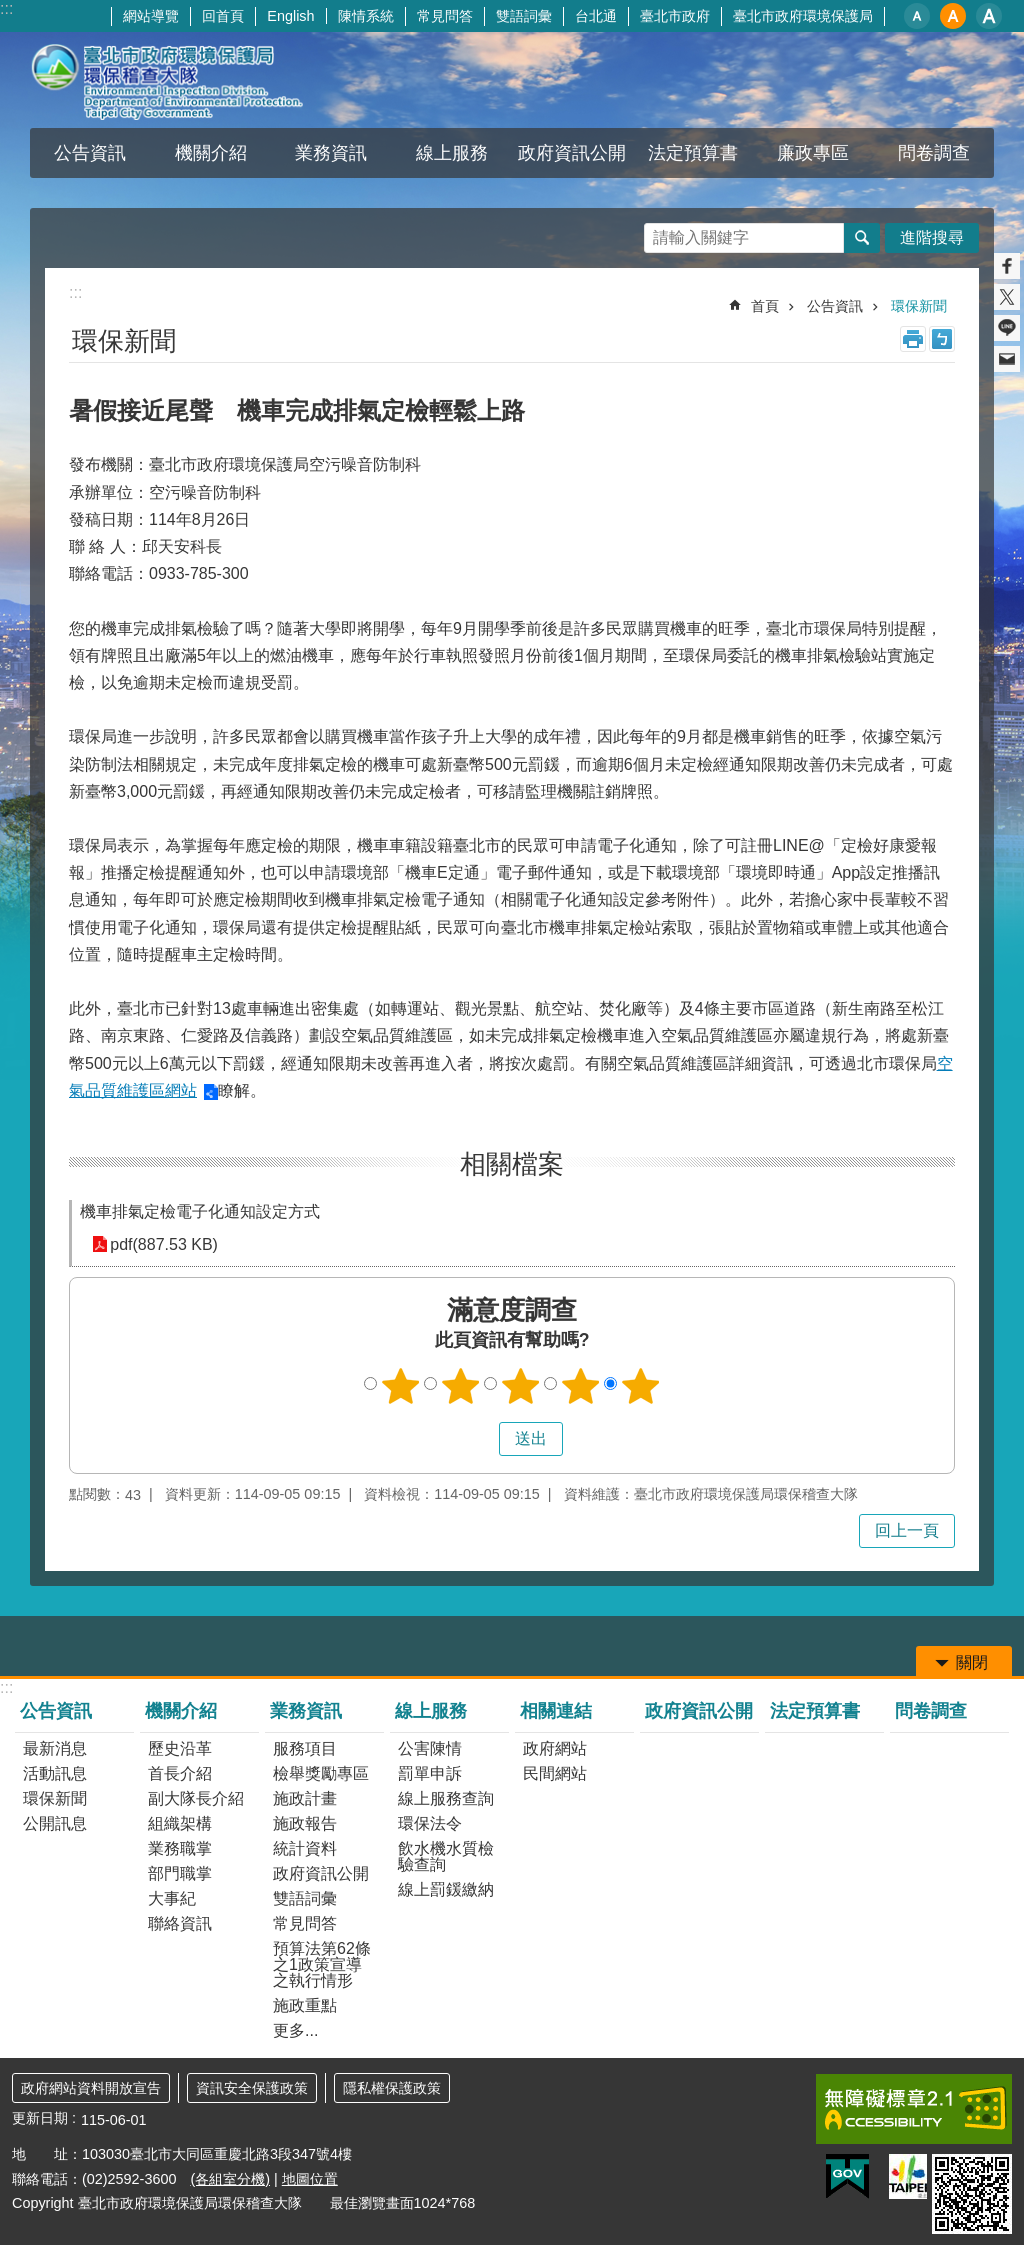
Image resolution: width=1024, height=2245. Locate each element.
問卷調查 (934, 153)
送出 (480, 1439)
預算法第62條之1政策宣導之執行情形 (322, 1964)
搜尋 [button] (862, 238)
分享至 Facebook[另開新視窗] (1007, 266)
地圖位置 (310, 2179)
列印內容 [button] (913, 339)
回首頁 (223, 16)
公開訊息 (55, 1823)
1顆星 (401, 1386)
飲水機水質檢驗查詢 (446, 1856)
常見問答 (445, 16)
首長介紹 (180, 1773)
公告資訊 (90, 153)
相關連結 (556, 1711)
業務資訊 (331, 153)
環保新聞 (919, 306)
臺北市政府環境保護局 (803, 16)
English (290, 16)
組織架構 (180, 1823)
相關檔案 (512, 1164)
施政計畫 (305, 1798)
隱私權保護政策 (392, 2088)
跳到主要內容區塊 (10, 10)
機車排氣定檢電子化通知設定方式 (200, 1211)
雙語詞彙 (524, 16)
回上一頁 (907, 1530)
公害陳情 (430, 1748)
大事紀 (172, 1898)
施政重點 (305, 2005)
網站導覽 (151, 16)
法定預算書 (693, 153)
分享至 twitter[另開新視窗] (1007, 297)
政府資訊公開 (572, 153)
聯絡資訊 (180, 1923)
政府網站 (555, 1748)
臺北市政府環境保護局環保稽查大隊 (187, 80)
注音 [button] (942, 339)
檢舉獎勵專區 (321, 1773)
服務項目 (305, 1748)
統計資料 (305, 1848)
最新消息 (55, 1748)
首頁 (765, 306)
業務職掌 (180, 1848)
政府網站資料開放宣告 (91, 2088)
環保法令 (430, 1823)
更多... (295, 2030)
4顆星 (581, 1386)
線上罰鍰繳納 (446, 1889)
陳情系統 (366, 16)
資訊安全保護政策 (252, 2088)
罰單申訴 (430, 1773)
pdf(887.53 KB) (164, 1244)
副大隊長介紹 (196, 1798)
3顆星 (521, 1386)
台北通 (596, 16)
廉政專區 (813, 153)
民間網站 (555, 1773)
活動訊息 (55, 1773)
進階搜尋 (932, 237)
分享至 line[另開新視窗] (1007, 328)
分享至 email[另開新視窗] (1007, 359)
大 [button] (989, 16)
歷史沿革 (180, 1748)
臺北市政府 (675, 16)
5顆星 (641, 1386)
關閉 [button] (972, 1662)
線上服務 (452, 153)
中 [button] (953, 16)
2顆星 (461, 1386)
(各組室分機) (230, 2179)
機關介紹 (211, 153)
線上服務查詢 (446, 1798)
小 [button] (917, 16)
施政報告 (305, 1823)
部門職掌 (180, 1873)
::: (6, 8)
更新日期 (40, 2118)
